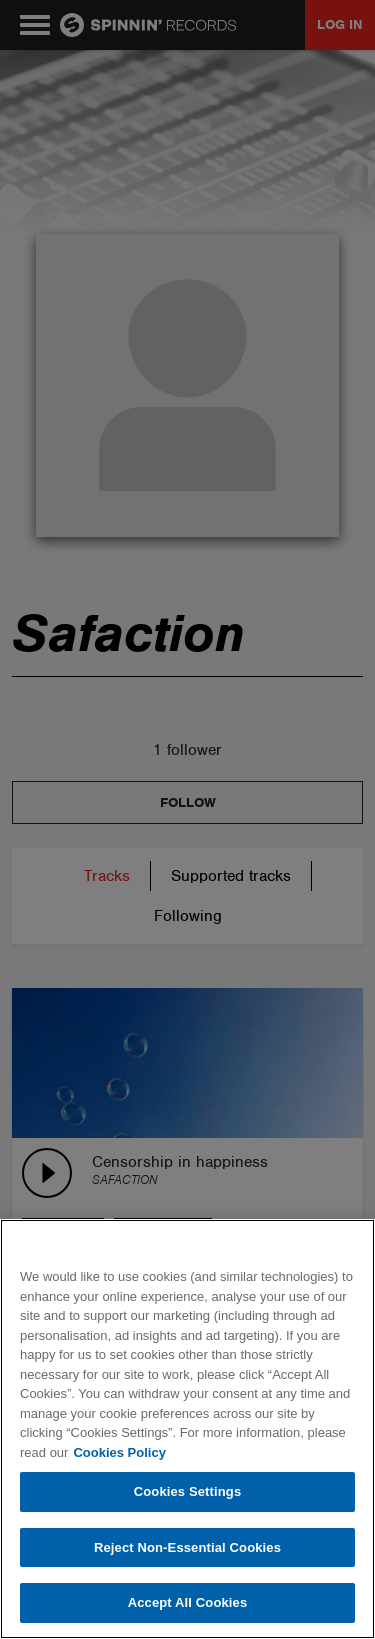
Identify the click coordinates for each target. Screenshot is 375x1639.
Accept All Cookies (188, 1602)
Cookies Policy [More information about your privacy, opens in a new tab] (119, 1452)
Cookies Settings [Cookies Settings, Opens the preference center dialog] (188, 1491)
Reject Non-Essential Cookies (187, 1547)
